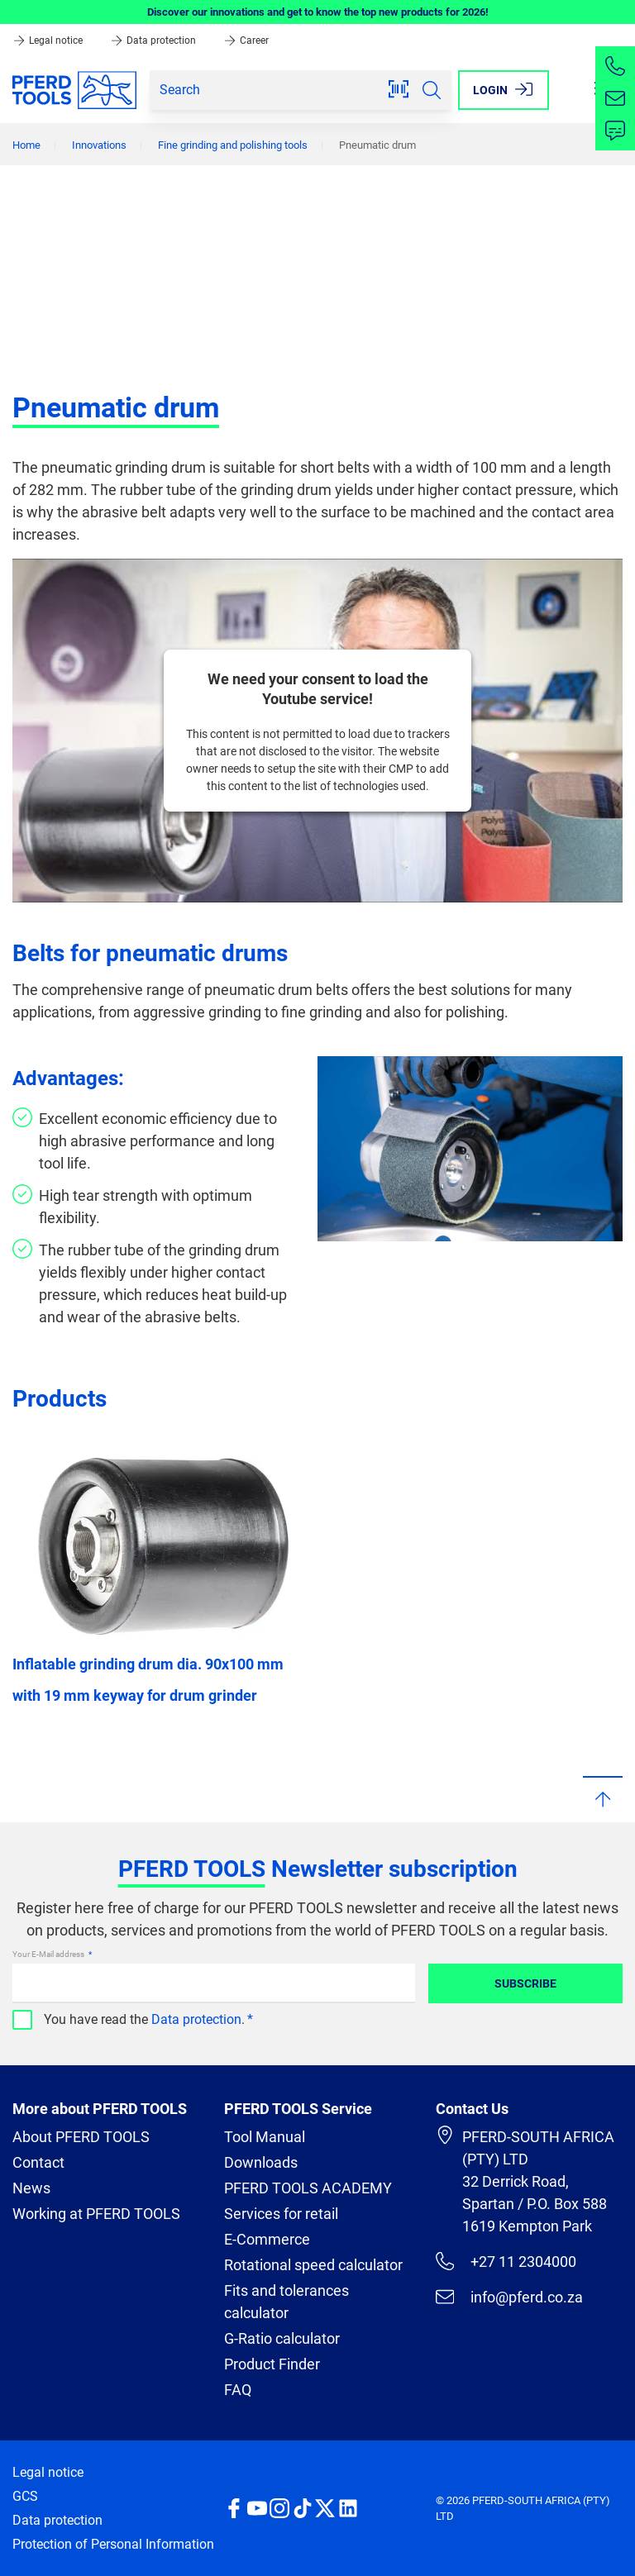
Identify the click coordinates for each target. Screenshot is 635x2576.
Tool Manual (264, 2136)
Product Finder (272, 2364)
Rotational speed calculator (313, 2265)
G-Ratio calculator (282, 2338)
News (31, 2188)
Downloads (261, 2162)
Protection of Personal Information (113, 2544)
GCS (25, 2496)
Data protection (154, 40)
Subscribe (525, 1983)
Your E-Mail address (49, 1954)
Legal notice (48, 40)
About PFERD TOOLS (81, 2136)
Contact (38, 2162)
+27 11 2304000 (506, 2261)
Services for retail (281, 2213)
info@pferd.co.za (509, 2297)
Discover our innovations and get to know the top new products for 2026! (318, 12)
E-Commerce (267, 2239)
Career (246, 40)
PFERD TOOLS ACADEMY (308, 2188)
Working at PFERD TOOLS (96, 2213)
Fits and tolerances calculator (286, 2301)
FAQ (237, 2389)
